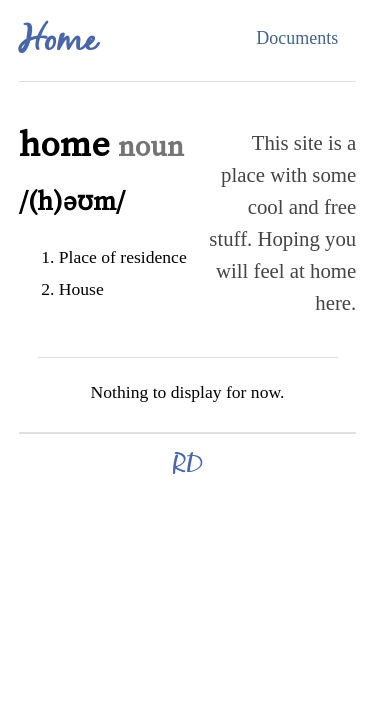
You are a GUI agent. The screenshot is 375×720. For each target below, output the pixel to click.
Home (57, 42)
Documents (297, 38)
